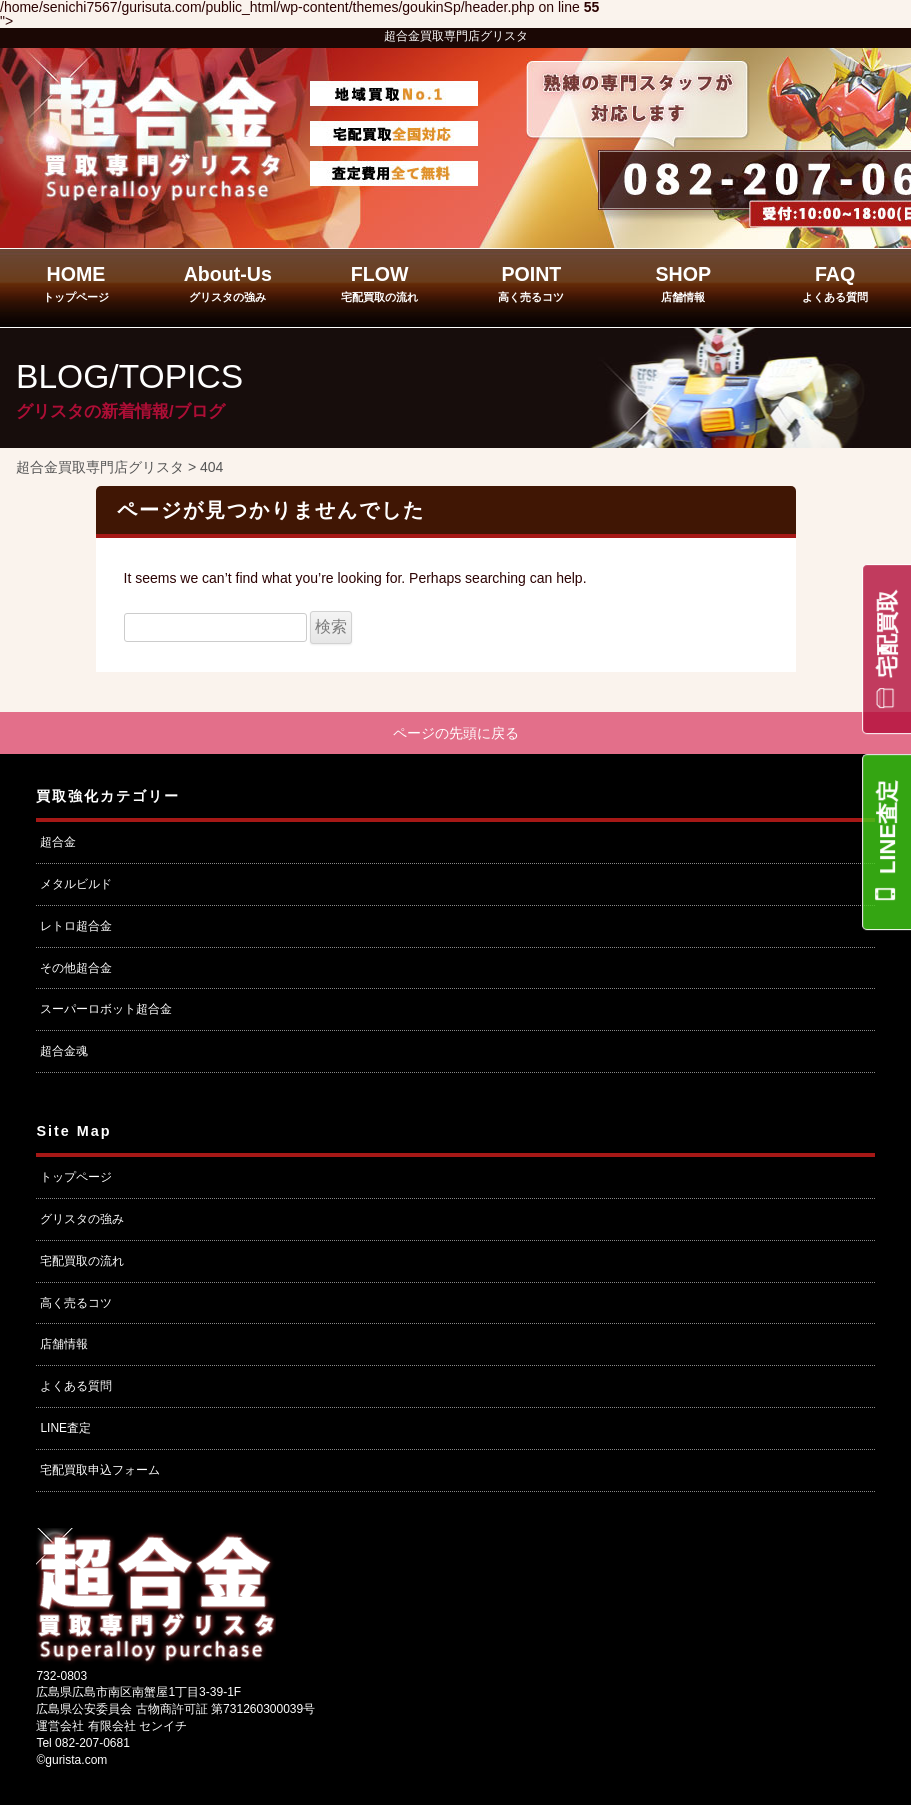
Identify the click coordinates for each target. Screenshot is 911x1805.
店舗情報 (64, 1344)
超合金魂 (64, 1051)
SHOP (683, 283)
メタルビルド (76, 884)
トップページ (76, 1177)
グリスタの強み (82, 1219)
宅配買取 (887, 634)
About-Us (228, 283)
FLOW (379, 283)
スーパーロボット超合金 (106, 1009)
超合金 (58, 842)
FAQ (835, 283)
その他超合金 (76, 968)
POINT (531, 283)
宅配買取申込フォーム (100, 1470)
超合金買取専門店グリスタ (456, 36)
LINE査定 (887, 827)
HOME (76, 283)
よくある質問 (76, 1386)
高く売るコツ (76, 1303)
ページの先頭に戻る (456, 733)
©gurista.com (71, 1760)
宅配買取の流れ (82, 1261)
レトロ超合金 (76, 926)
